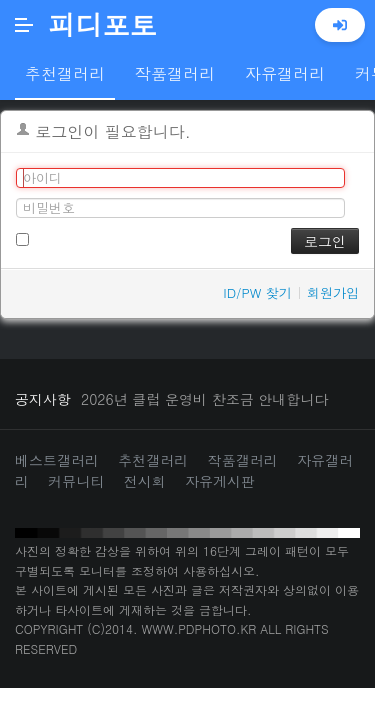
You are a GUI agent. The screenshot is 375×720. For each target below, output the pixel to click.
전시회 (145, 481)
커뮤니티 (76, 481)
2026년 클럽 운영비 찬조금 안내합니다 (204, 399)
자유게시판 (220, 481)
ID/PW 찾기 (257, 292)
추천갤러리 (153, 460)
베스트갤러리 (57, 460)
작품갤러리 (243, 460)
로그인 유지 (59, 237)
